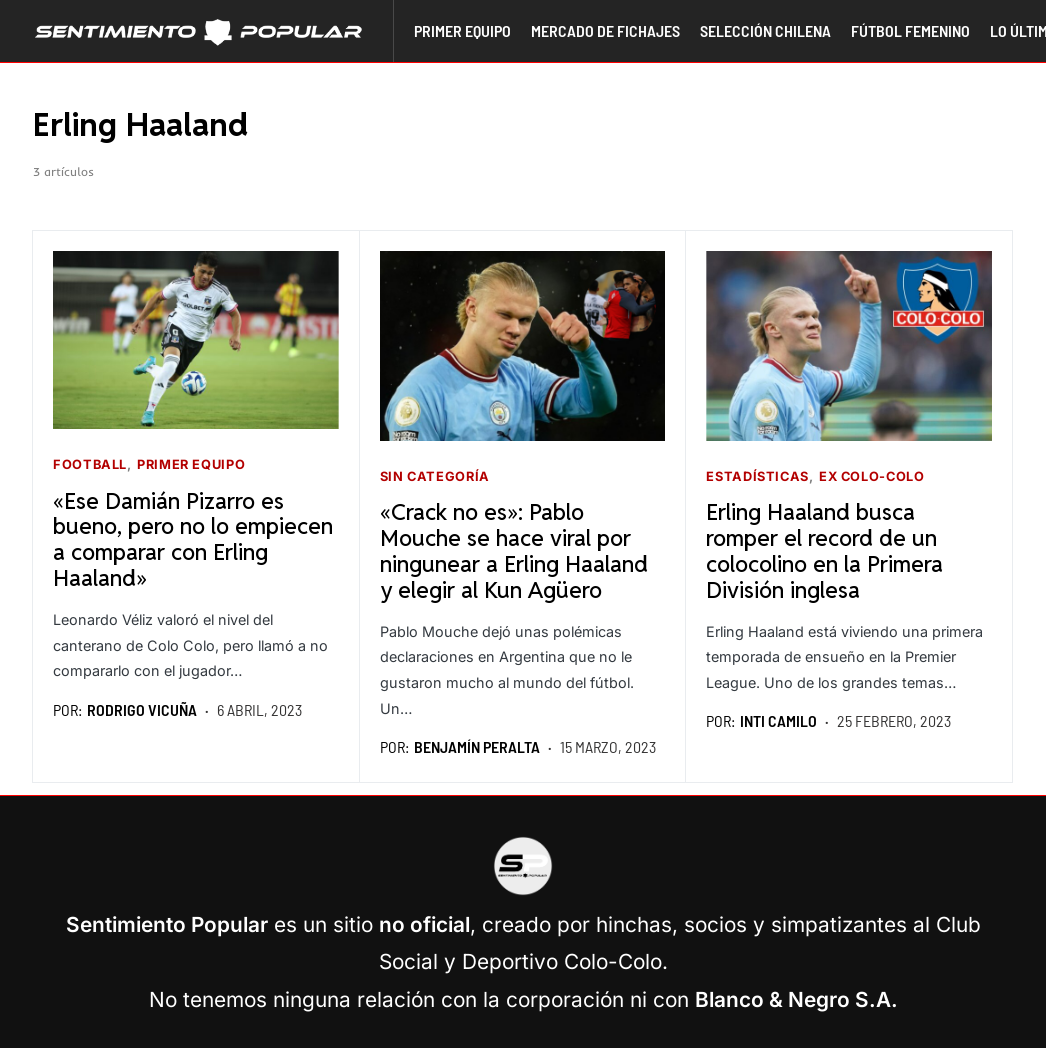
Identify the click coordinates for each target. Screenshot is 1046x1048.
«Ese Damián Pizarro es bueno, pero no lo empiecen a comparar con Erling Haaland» (193, 539)
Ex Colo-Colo (872, 476)
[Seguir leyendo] (196, 340)
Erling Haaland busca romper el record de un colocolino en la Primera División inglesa (824, 550)
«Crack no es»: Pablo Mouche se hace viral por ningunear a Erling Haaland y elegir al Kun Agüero (514, 550)
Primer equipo (191, 464)
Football (90, 464)
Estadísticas (757, 476)
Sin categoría (435, 476)
